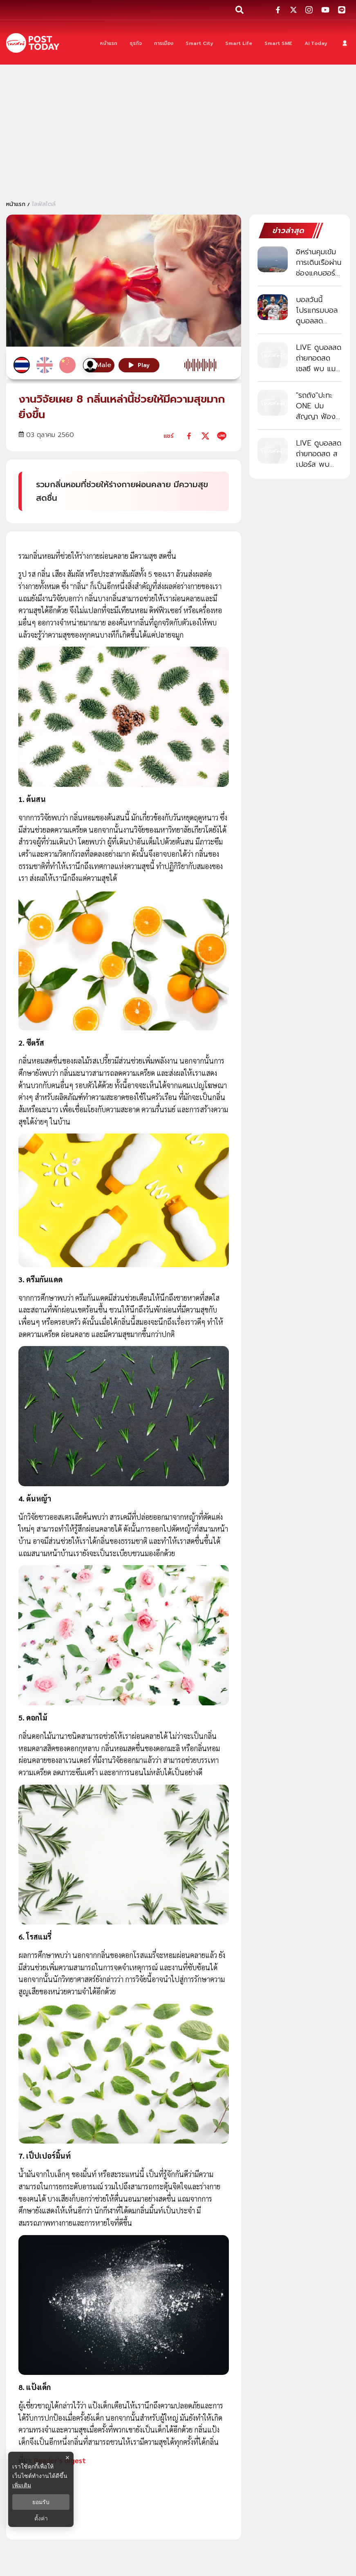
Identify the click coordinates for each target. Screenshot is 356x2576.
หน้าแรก (15, 204)
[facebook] (189, 436)
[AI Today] (316, 43)
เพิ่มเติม (21, 2485)
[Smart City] (199, 43)
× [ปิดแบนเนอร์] (67, 2457)
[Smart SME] (278, 43)
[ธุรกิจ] (136, 43)
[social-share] (278, 10)
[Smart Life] (238, 43)
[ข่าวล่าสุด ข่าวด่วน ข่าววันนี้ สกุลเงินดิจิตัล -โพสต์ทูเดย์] (32, 43)
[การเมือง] (163, 43)
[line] (222, 436)
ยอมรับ (40, 2502)
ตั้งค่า (41, 2518)
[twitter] (205, 436)
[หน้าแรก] (108, 43)
